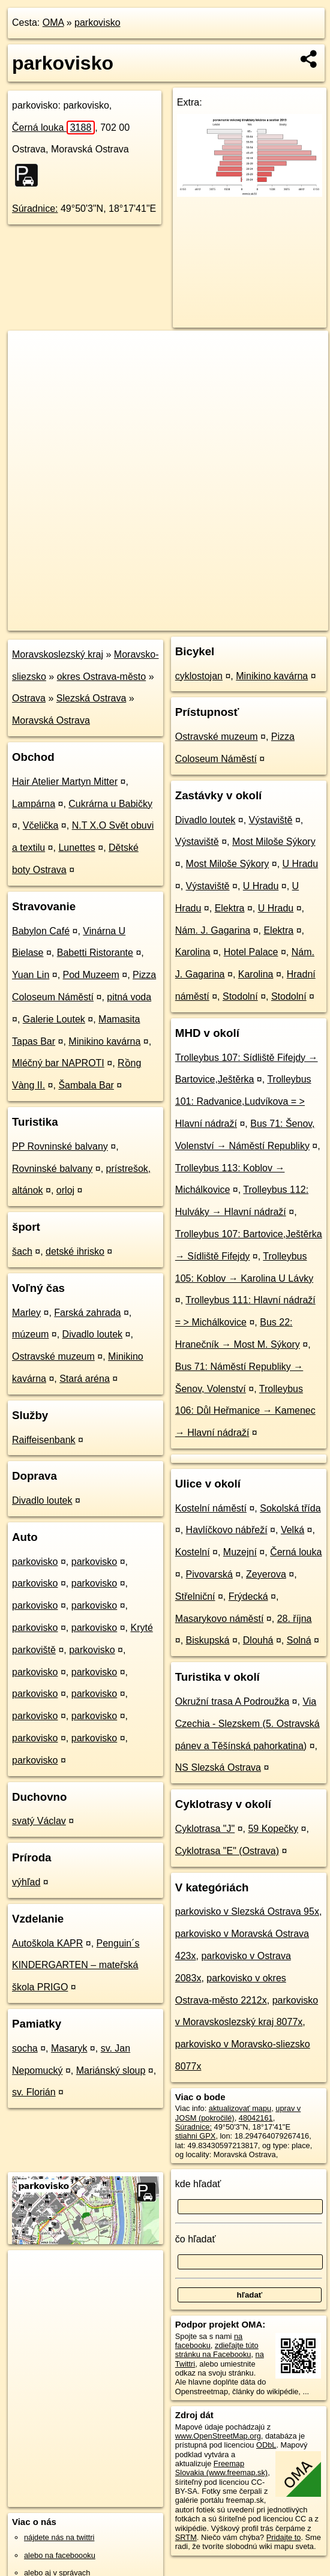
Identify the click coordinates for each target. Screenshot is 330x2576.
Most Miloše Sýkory (274, 841)
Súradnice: (35, 208)
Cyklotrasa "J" (205, 1829)
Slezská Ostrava (91, 698)
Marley (26, 1313)
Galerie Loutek (54, 1019)
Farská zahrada (87, 1313)
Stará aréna (84, 1379)
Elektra (230, 908)
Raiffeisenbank (44, 1440)
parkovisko (97, 22)
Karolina (193, 952)
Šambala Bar (86, 1085)
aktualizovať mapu (240, 2108)
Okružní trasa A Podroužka (232, 1701)
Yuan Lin (30, 975)
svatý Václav (39, 1821)
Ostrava (29, 698)
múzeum (30, 1334)
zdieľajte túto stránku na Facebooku (217, 2350)
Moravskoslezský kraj (57, 654)
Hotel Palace (251, 952)
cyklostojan (199, 676)
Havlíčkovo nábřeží (227, 1530)
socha (25, 2048)
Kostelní (192, 1552)
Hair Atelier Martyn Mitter (65, 781)
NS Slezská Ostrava (218, 1767)
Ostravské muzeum (53, 1356)
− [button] (28, 370)
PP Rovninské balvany (60, 1146)
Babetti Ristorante (95, 952)
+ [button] (28, 351)
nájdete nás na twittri (59, 2537)
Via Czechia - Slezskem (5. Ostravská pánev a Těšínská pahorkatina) (247, 1723)
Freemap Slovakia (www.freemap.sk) (221, 2468)
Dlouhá (258, 1640)
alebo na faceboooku (59, 2555)
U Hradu (301, 864)
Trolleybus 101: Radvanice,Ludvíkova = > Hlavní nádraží (243, 1101)
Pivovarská (209, 1574)
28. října (294, 1619)
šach (22, 1251)
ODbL (266, 2444)
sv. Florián (34, 2092)
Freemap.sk (189, 621)
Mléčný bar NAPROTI (58, 1063)
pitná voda (129, 997)
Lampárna (33, 804)
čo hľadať (195, 2239)
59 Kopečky (273, 1829)
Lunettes (76, 847)
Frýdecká (248, 1596)
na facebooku (208, 2341)
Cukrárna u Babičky (110, 804)
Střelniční (195, 1596)
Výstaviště (271, 820)
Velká (292, 1530)
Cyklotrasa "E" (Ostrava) (227, 1851)
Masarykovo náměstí (219, 1619)
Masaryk (69, 2048)
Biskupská (208, 1640)
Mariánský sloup (111, 2070)
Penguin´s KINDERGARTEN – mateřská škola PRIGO (76, 1965)
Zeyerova (266, 1574)
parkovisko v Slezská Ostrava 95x (247, 1911)
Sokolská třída (290, 1508)
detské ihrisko (75, 1251)
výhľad (26, 1882)
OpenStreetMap (127, 621)
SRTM (186, 2537)
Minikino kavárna (104, 1041)
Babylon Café (41, 931)
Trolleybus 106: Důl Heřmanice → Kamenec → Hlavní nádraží (245, 1411)
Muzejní (240, 1552)
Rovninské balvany (52, 1168)
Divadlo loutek (92, 1334)
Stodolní (240, 996)
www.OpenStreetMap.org (218, 2435)
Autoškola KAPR (47, 1943)
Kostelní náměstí (211, 1508)
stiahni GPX (195, 2135)
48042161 (256, 2117)
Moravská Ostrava (51, 720)
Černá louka (53, 127)
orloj (65, 1190)
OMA (53, 22)
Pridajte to (283, 2537)
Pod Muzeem (91, 975)
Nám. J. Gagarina (212, 930)
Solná (299, 1640)
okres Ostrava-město (101, 676)
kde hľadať (198, 2184)
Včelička (41, 825)
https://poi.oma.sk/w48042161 (276, 621)
